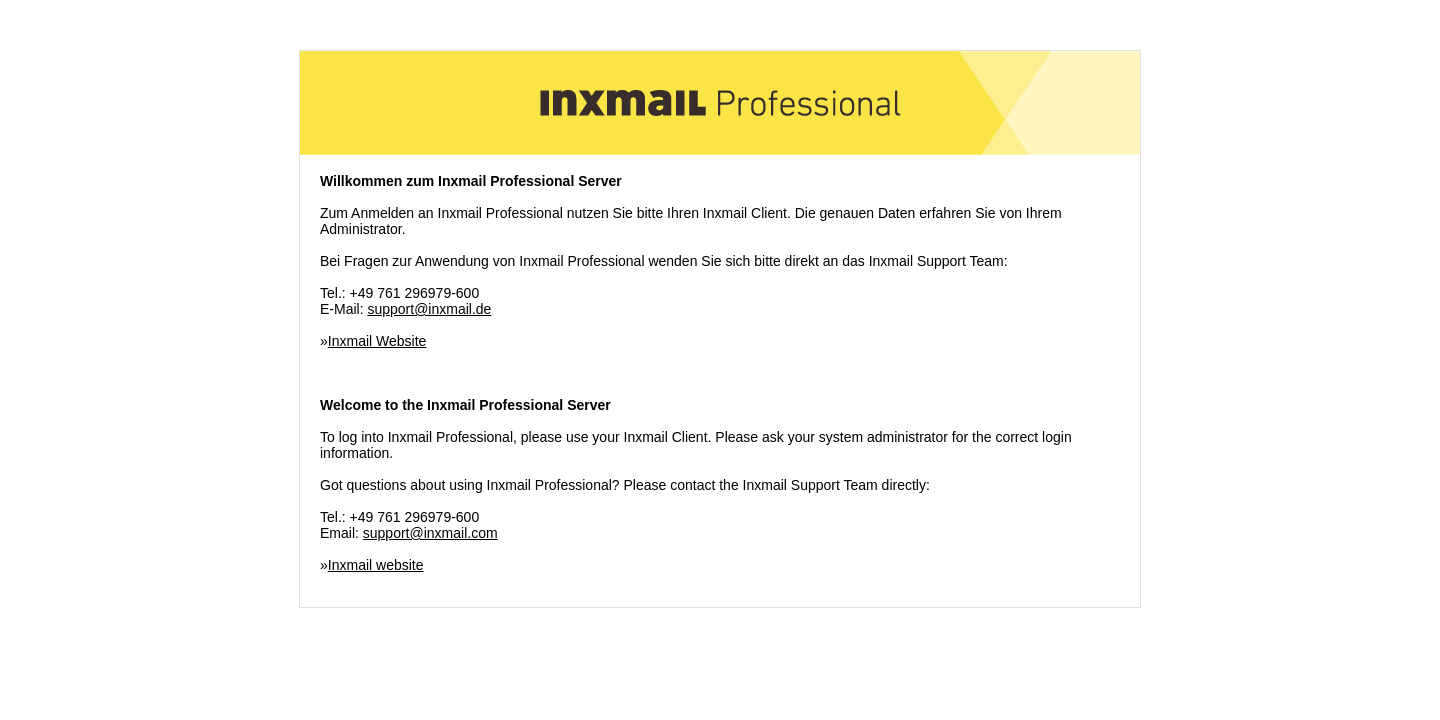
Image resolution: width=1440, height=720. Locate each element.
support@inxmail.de (429, 309)
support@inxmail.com (430, 533)
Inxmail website (376, 565)
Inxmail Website (377, 341)
